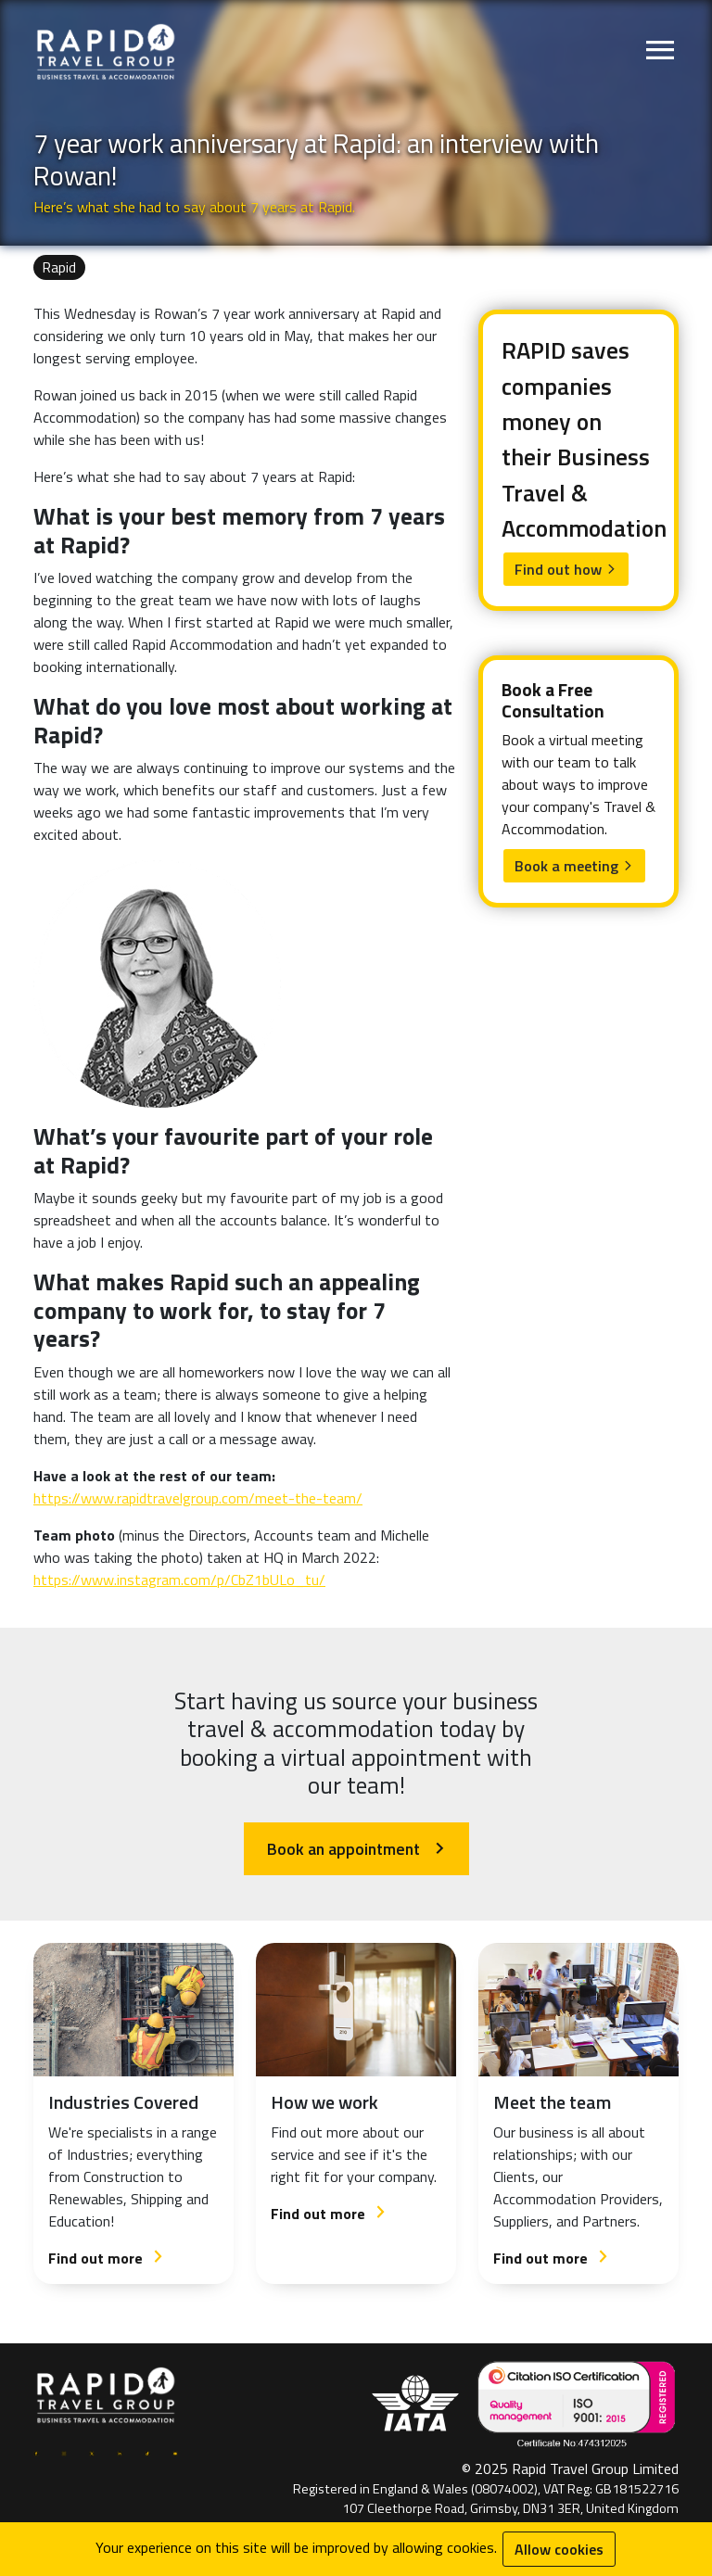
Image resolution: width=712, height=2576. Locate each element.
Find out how (566, 569)
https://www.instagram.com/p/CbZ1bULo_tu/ (179, 1579)
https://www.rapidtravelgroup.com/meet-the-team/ (197, 1498)
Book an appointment (356, 1848)
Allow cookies (559, 2549)
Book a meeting (574, 866)
